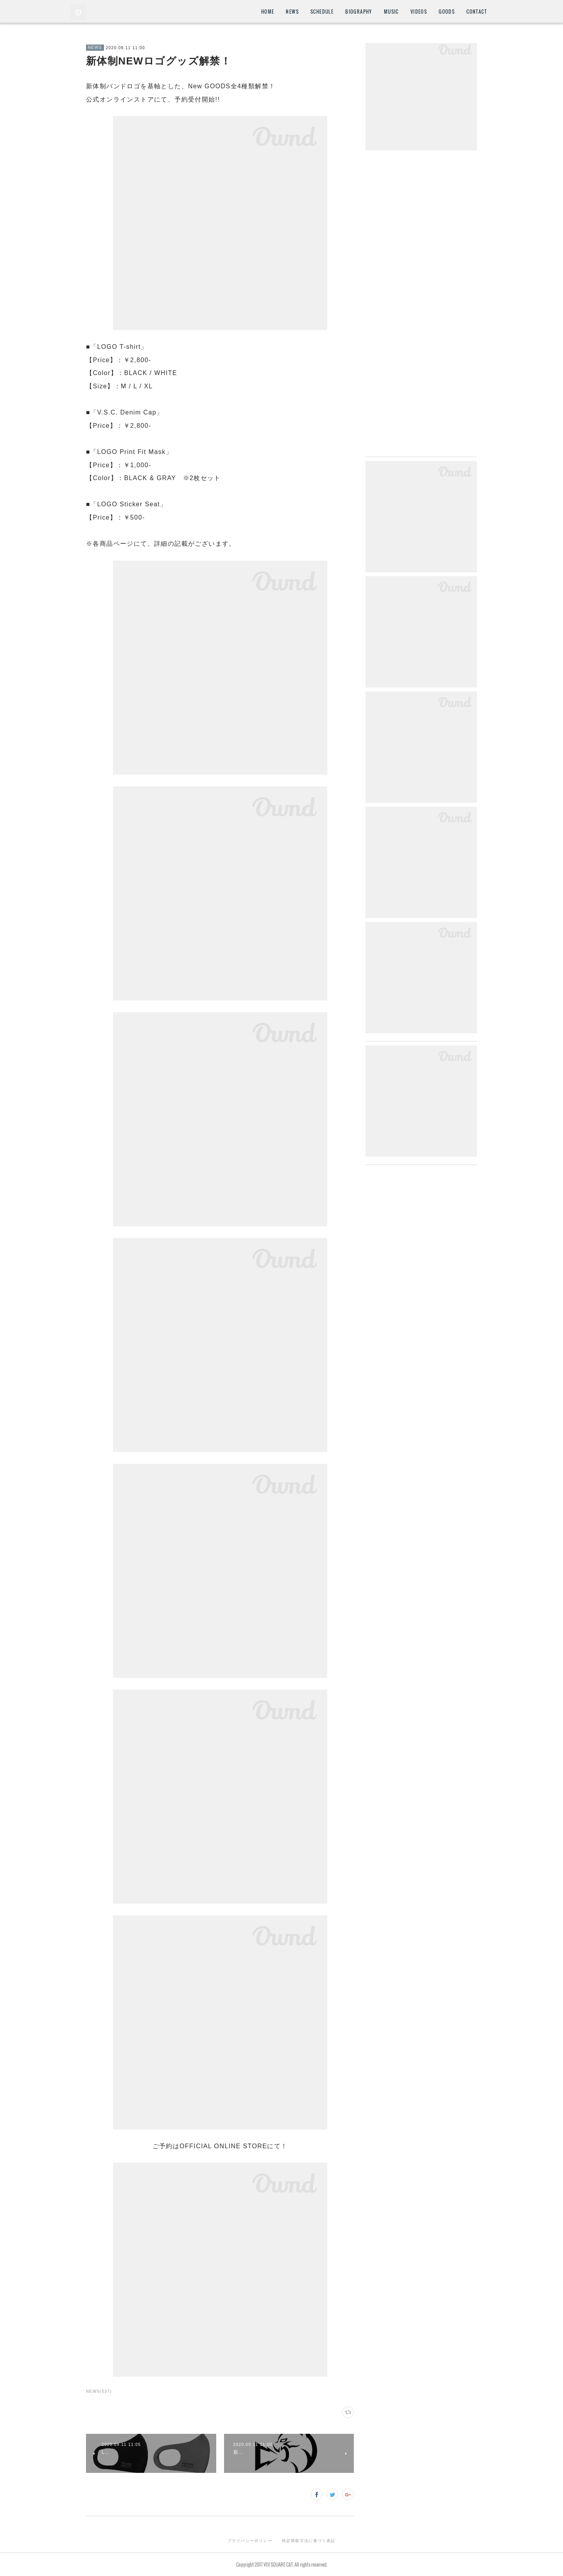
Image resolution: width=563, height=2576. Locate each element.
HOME (267, 11)
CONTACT (476, 11)
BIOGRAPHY (358, 11)
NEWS (292, 11)
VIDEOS (419, 11)
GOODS (447, 11)
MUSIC (391, 11)
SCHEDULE (321, 11)
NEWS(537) (99, 2391)
